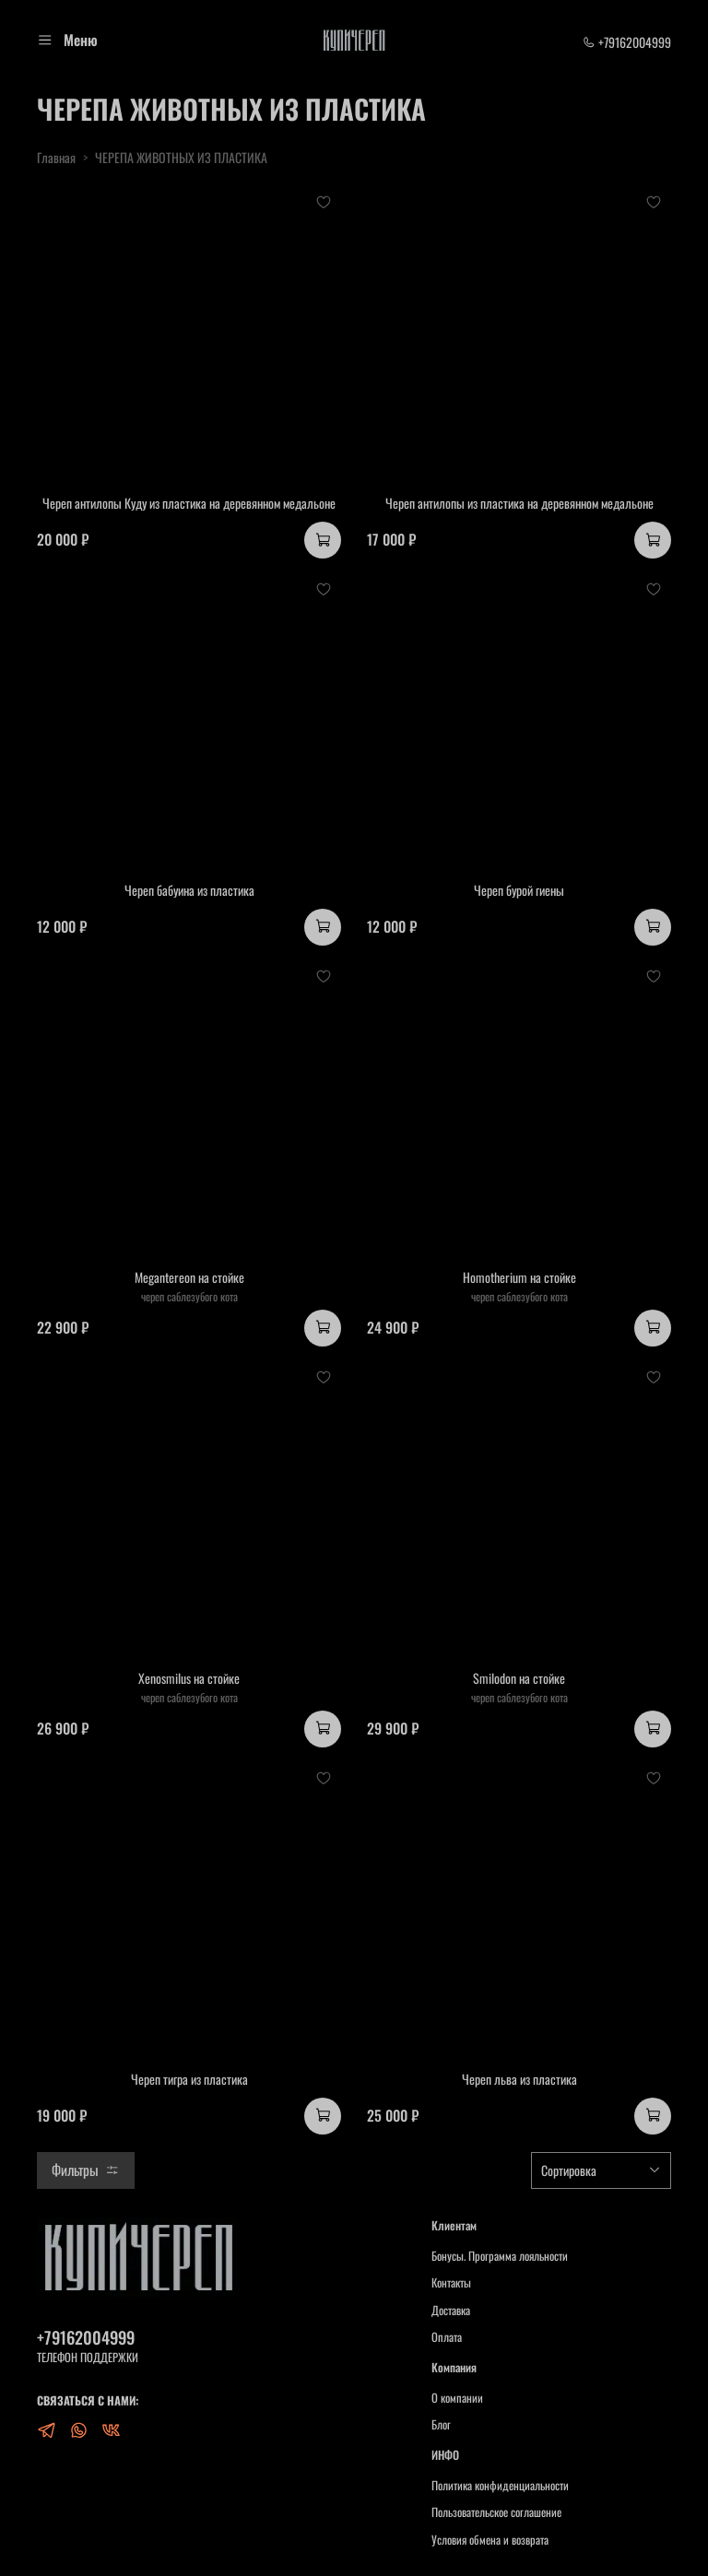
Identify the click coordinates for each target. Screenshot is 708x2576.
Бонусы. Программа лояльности (499, 2256)
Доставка (450, 2310)
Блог (441, 2425)
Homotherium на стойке (519, 1277)
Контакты (451, 2283)
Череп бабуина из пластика (189, 890)
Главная (56, 157)
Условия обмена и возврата (490, 2540)
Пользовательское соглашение (496, 2512)
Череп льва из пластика (519, 2078)
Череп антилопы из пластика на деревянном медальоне (519, 502)
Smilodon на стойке (519, 1678)
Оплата (446, 2337)
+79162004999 (627, 42)
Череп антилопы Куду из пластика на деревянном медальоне (189, 502)
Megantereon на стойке (189, 1277)
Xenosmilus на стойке (189, 1678)
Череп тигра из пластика (189, 2078)
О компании (457, 2398)
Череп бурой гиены (519, 890)
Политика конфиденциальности (500, 2485)
